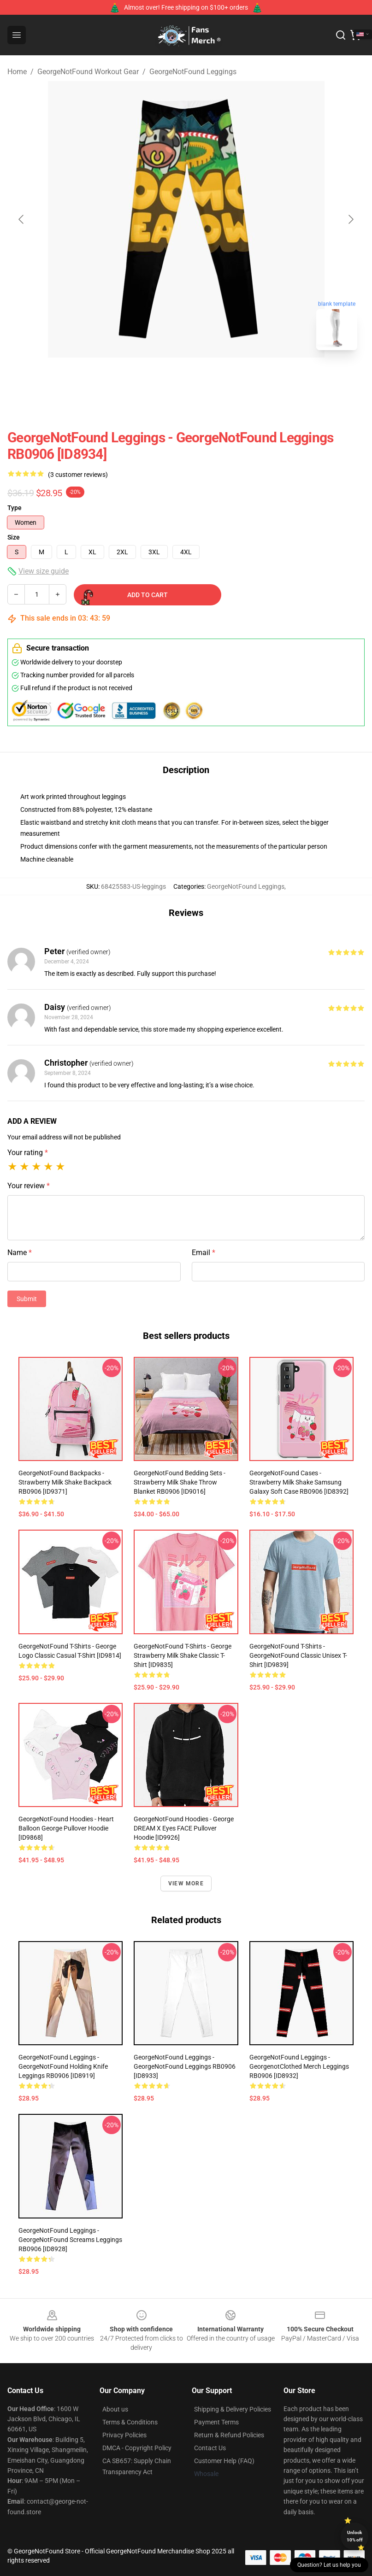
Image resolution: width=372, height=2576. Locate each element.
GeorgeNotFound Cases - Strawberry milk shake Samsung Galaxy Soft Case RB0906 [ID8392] (298, 1482)
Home (17, 71)
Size (13, 537)
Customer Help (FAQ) (224, 2461)
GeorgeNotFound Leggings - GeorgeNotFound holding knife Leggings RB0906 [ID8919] (63, 2066)
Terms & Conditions (130, 2422)
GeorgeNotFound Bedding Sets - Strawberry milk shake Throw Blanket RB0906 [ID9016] (179, 1482)
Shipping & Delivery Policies (232, 2409)
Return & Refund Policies (229, 2435)
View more (186, 1883)
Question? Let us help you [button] (329, 2565)
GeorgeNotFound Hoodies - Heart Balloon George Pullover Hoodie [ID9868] (66, 1828)
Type (14, 507)
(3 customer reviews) (78, 474)
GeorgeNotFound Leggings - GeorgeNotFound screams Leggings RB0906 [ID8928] (70, 2240)
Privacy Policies (124, 2435)
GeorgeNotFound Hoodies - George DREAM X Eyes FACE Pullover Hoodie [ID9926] (184, 1828)
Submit (27, 1299)
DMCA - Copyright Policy (136, 2448)
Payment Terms (216, 2422)
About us (115, 2409)
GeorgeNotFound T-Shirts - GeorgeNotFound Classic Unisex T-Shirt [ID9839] (298, 1655)
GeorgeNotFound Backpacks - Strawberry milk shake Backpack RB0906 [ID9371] (65, 1482)
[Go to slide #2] (210, 377)
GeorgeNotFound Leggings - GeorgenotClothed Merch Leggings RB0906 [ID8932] (299, 2066)
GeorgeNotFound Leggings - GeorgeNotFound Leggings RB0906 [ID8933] (185, 2066)
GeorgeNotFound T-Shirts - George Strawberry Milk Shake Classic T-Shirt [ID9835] (182, 1655)
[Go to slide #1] (162, 377)
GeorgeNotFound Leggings (192, 71)
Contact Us (210, 2448)
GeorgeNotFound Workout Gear (88, 71)
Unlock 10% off (355, 2536)
